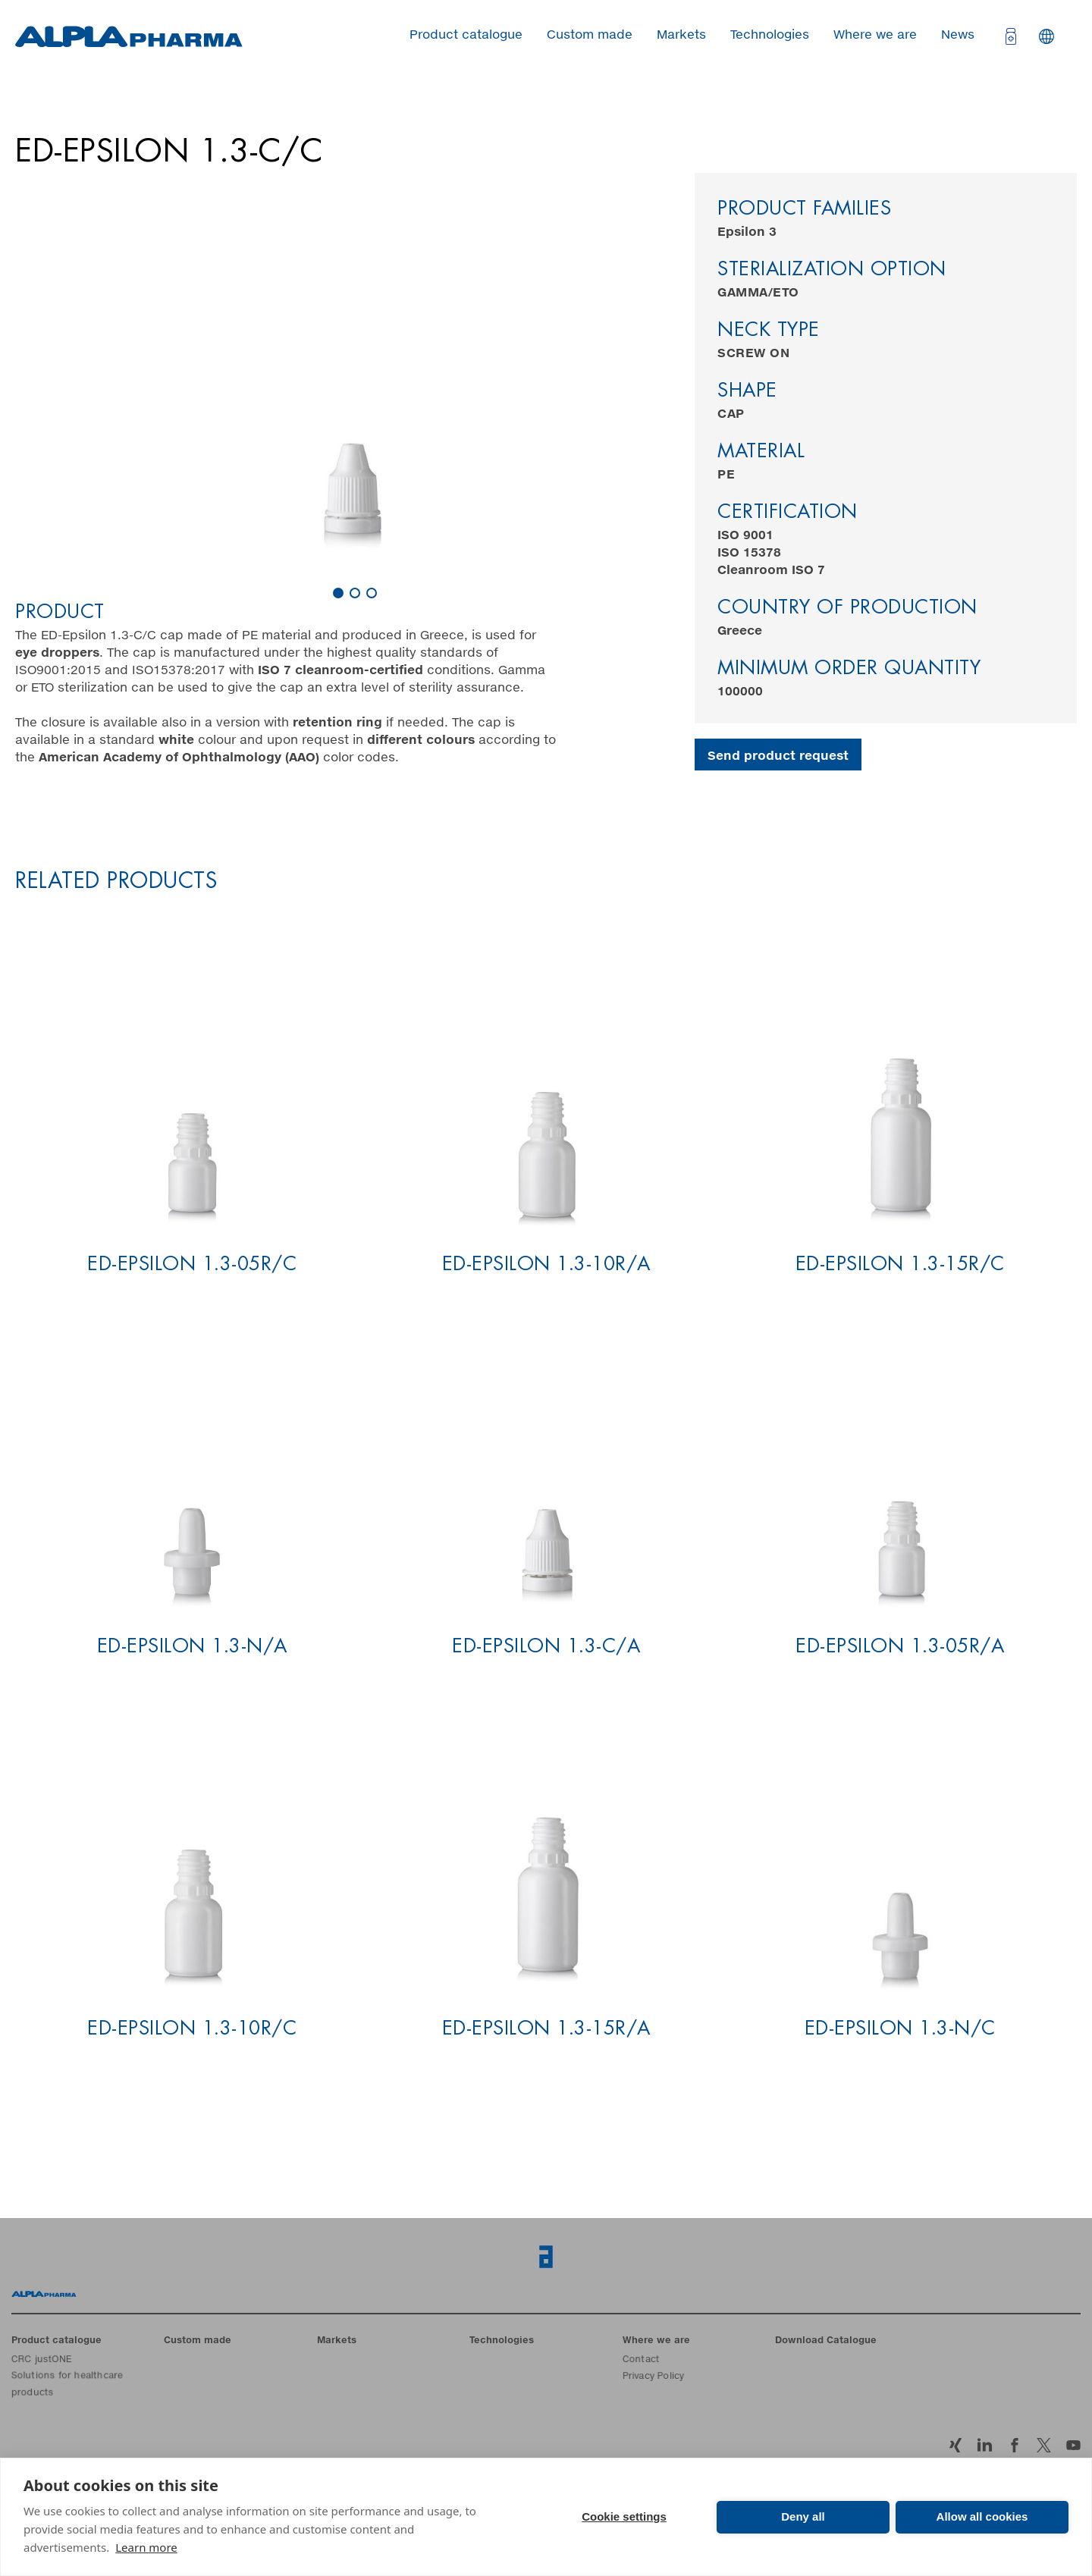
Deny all (803, 2516)
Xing (955, 2445)
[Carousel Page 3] (371, 593)
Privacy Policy (653, 2377)
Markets (681, 35)
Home (44, 2294)
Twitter (1044, 2445)
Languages (1046, 36)
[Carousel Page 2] (355, 593)
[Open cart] (1009, 36)
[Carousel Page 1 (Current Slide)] (338, 593)
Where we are (875, 35)
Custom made (589, 35)
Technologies (769, 35)
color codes (217, 757)
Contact (641, 2360)
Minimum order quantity (849, 669)
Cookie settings (624, 2516)
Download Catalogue (826, 2340)
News (957, 35)
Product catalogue (466, 35)
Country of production (847, 608)
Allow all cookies (982, 2516)
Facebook (1014, 2445)
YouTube (1073, 2445)
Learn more (146, 2547)
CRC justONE (41, 2360)
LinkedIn (984, 2445)
